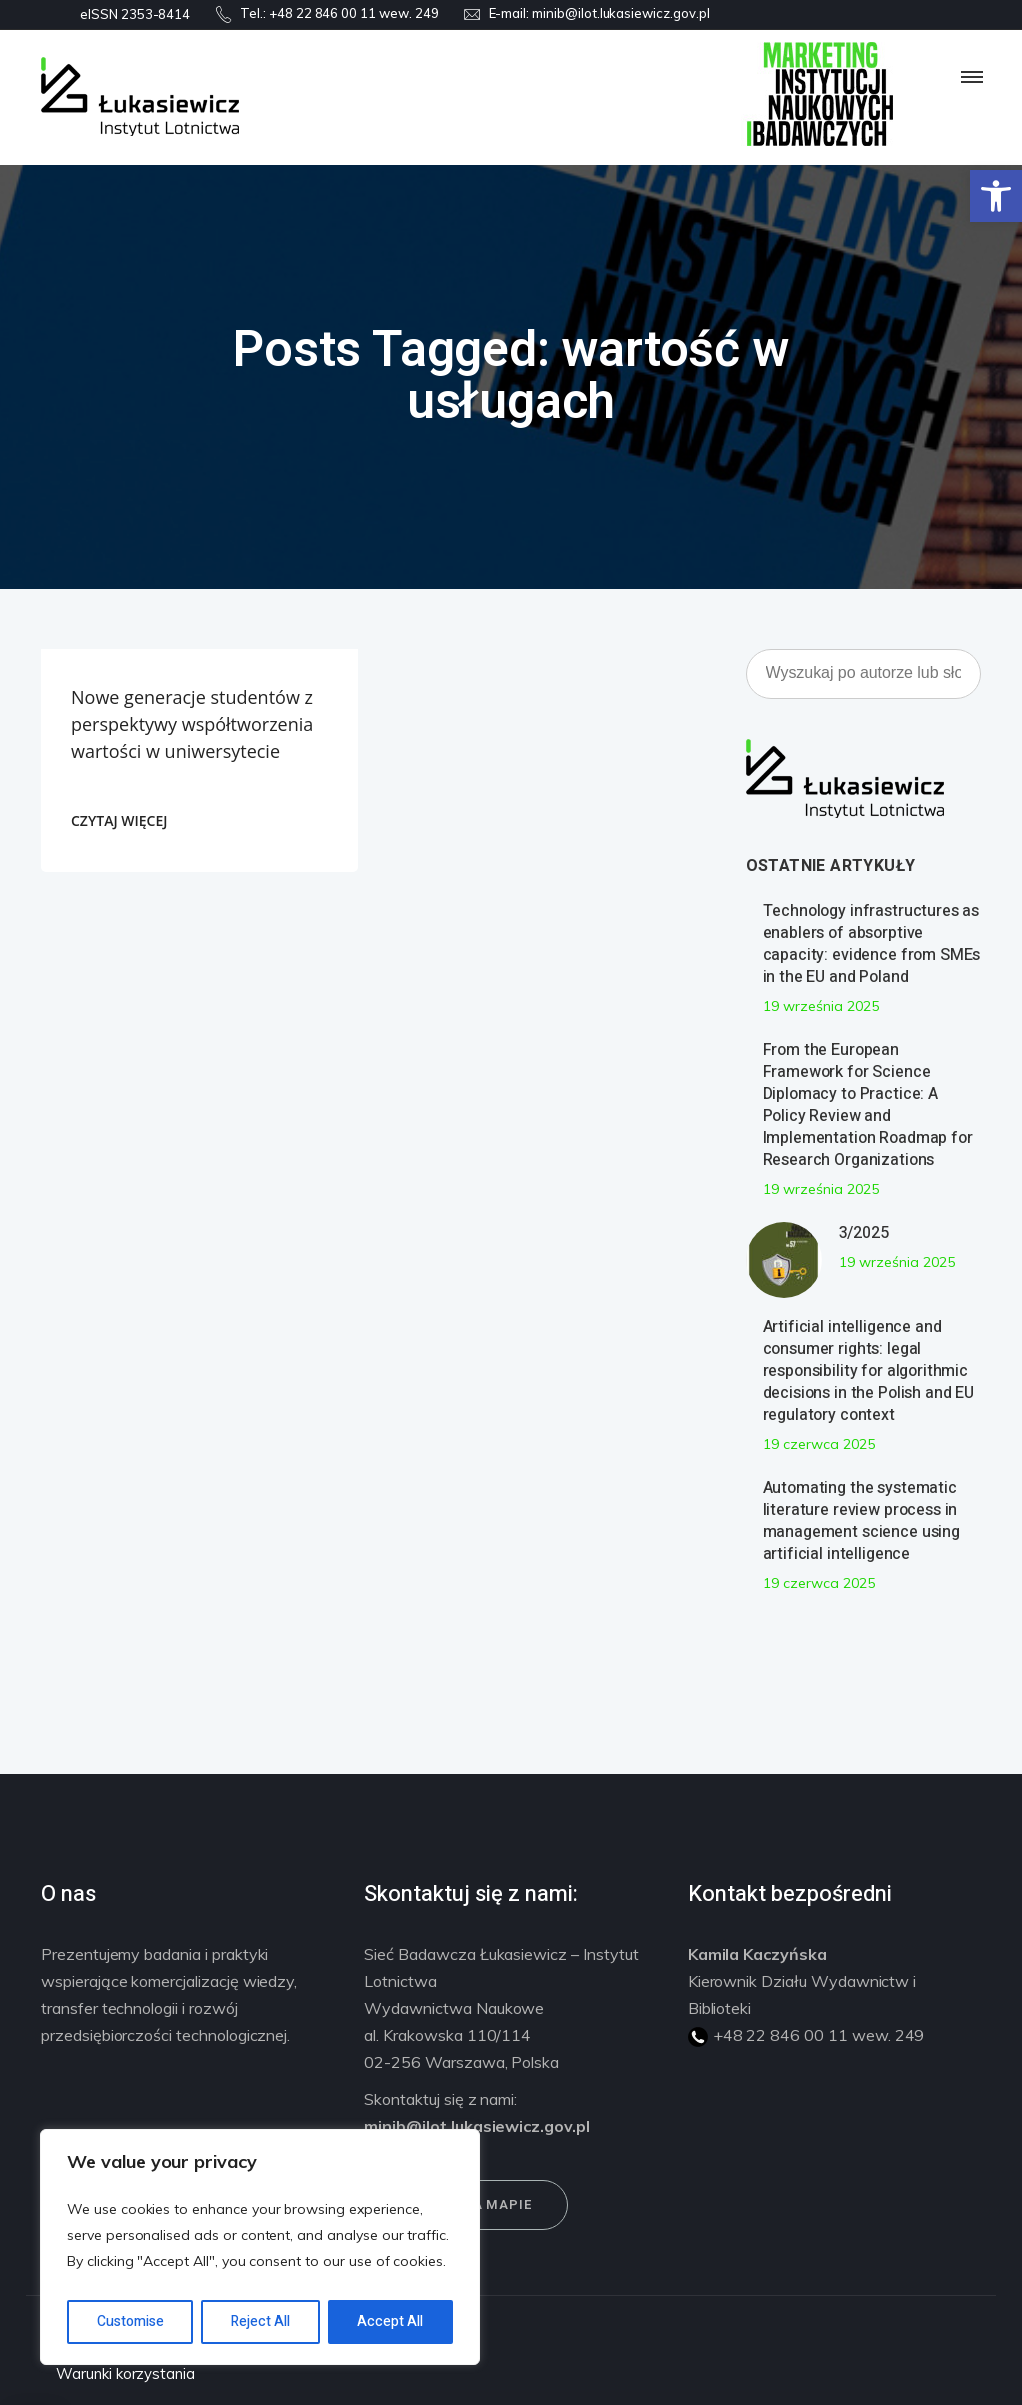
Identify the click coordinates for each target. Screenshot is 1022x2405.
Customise (130, 2321)
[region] (260, 2247)
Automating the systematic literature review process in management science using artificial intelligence (861, 1521)
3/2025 (864, 1233)
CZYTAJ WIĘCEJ (119, 820)
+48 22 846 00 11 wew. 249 (354, 13)
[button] (996, 196)
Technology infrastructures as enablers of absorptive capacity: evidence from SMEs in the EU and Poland (872, 944)
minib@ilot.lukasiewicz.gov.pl (621, 13)
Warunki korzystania (125, 2373)
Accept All (390, 2321)
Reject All (260, 2321)
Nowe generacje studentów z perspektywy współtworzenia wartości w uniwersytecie (192, 724)
